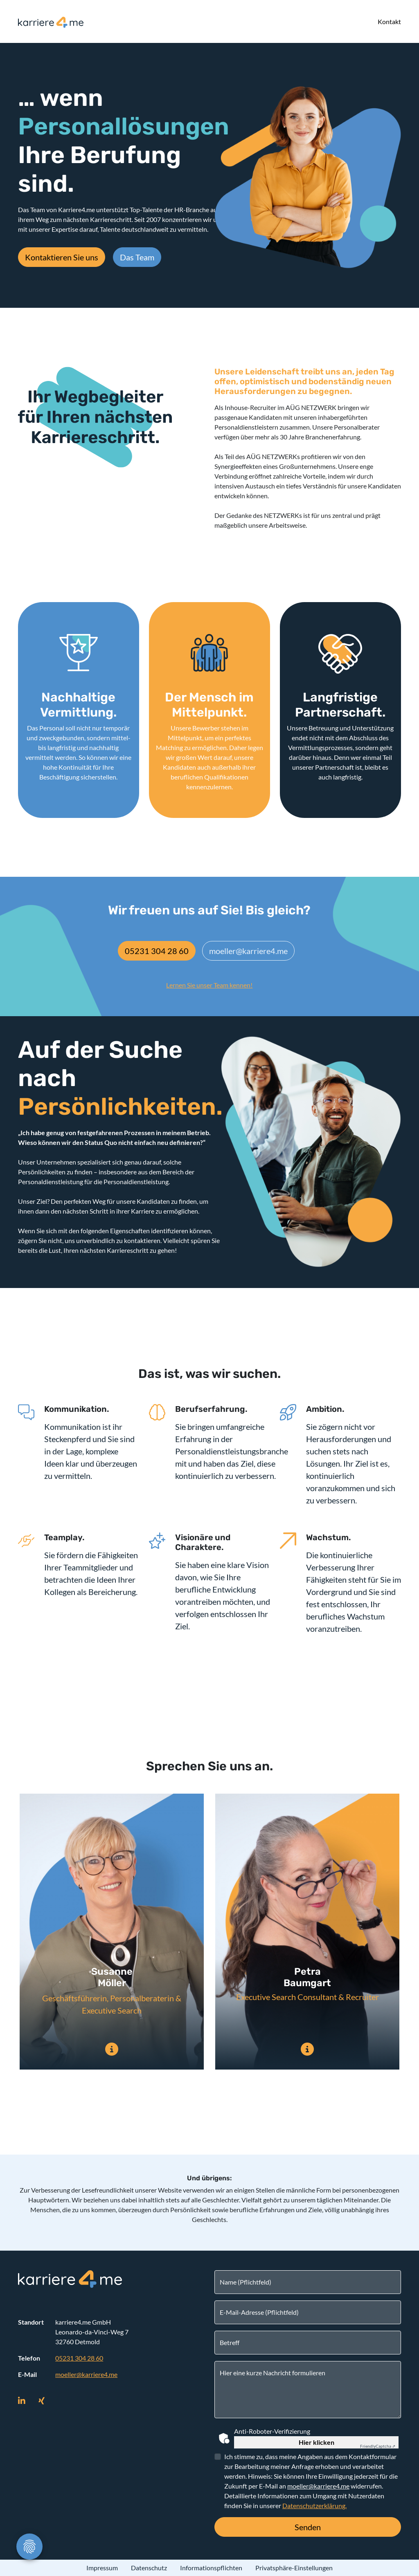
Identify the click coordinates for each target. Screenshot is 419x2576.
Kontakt (389, 21)
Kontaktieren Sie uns (61, 257)
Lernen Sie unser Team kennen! (209, 985)
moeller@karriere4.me (248, 951)
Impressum (102, 2568)
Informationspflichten (211, 2568)
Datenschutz (149, 2568)
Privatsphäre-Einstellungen (294, 2568)
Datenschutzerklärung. (314, 2505)
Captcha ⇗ (377, 2446)
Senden (308, 2527)
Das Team (137, 257)
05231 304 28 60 (157, 951)
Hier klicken (316, 2442)
